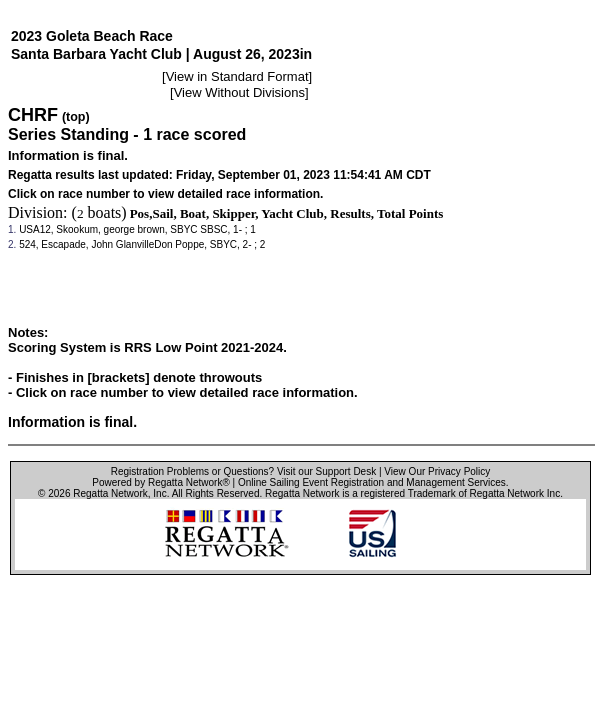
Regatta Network (110, 493)
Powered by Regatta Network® (160, 482)
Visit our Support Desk (326, 471)
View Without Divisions (239, 92)
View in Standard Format (237, 76)
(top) (76, 117)
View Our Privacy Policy (437, 471)
